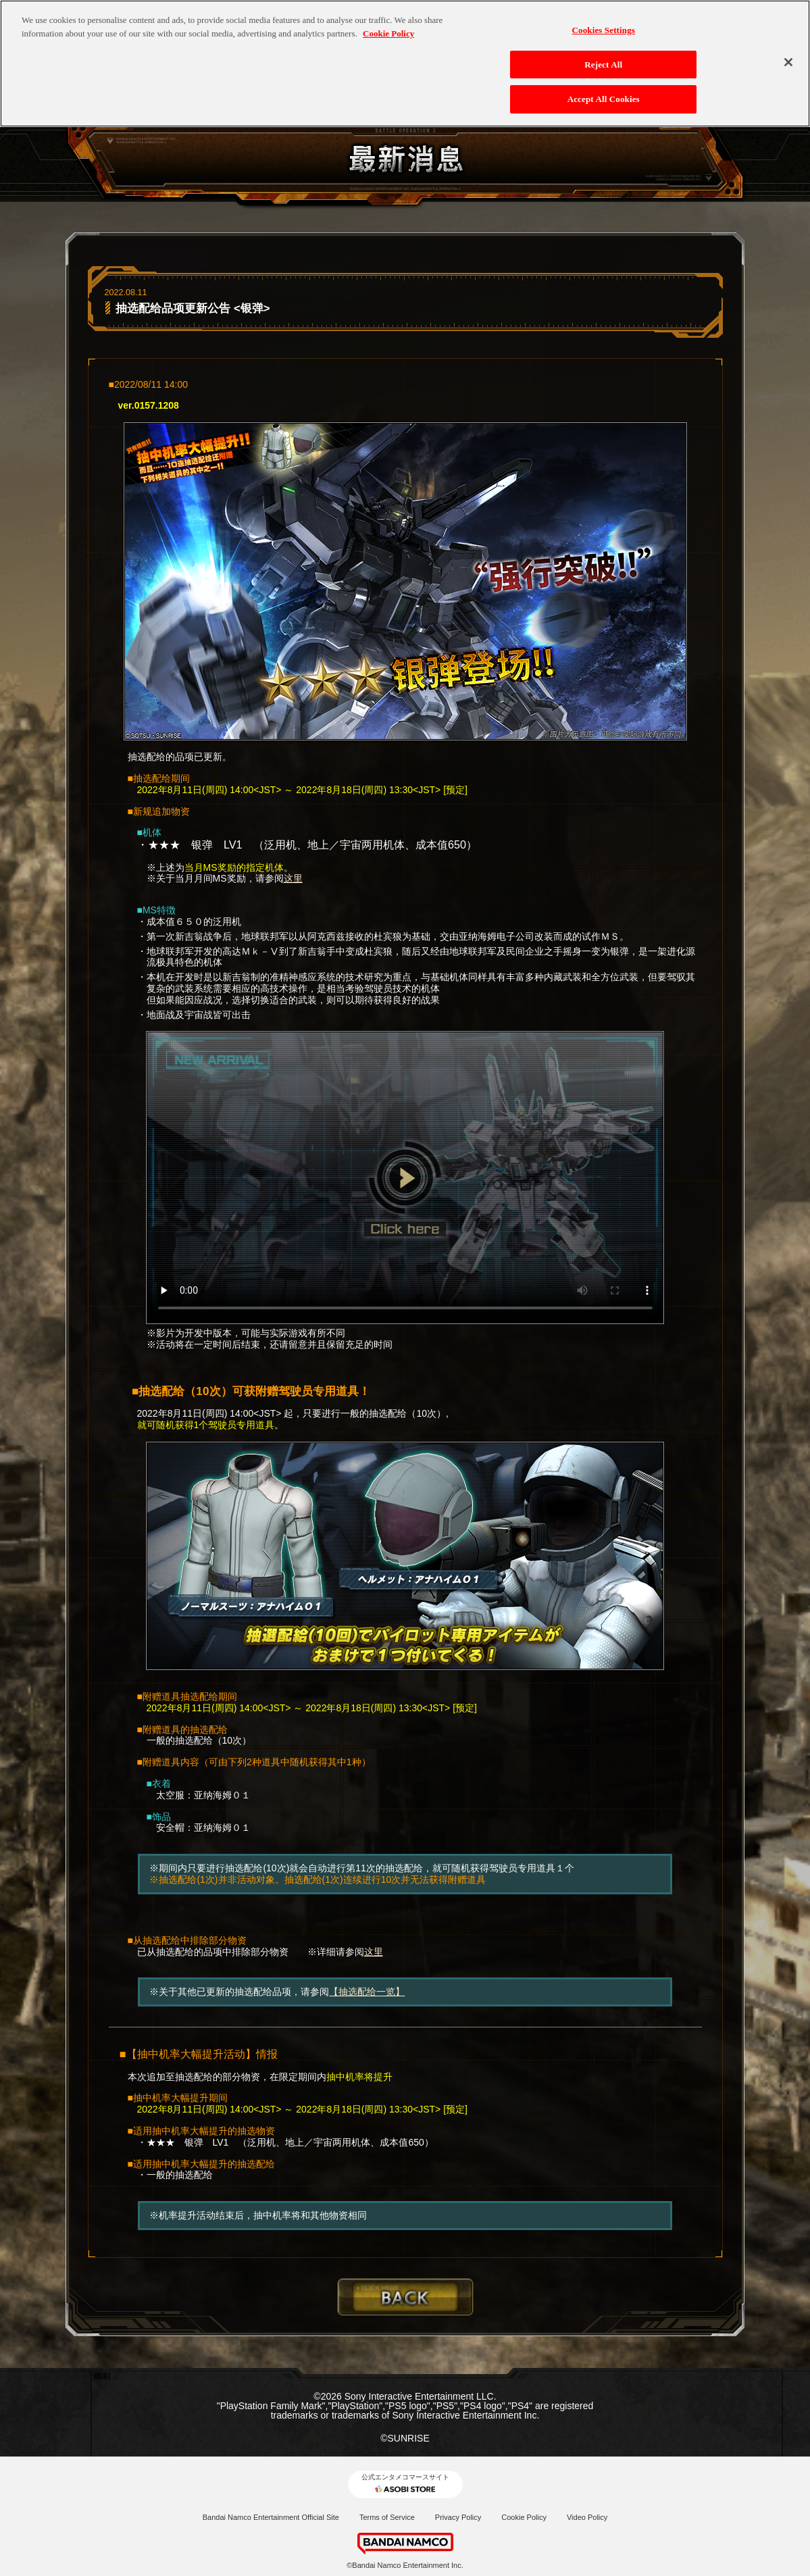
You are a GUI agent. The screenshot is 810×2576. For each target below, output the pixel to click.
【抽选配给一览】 (367, 1991)
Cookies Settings (603, 30)
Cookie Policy (524, 2517)
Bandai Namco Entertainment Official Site (271, 2517)
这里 (293, 878)
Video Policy (587, 2517)
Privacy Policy (458, 2517)
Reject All (603, 64)
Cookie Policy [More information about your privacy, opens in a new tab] (388, 33)
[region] (405, 63)
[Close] (788, 62)
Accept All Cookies (603, 99)
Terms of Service (387, 2517)
